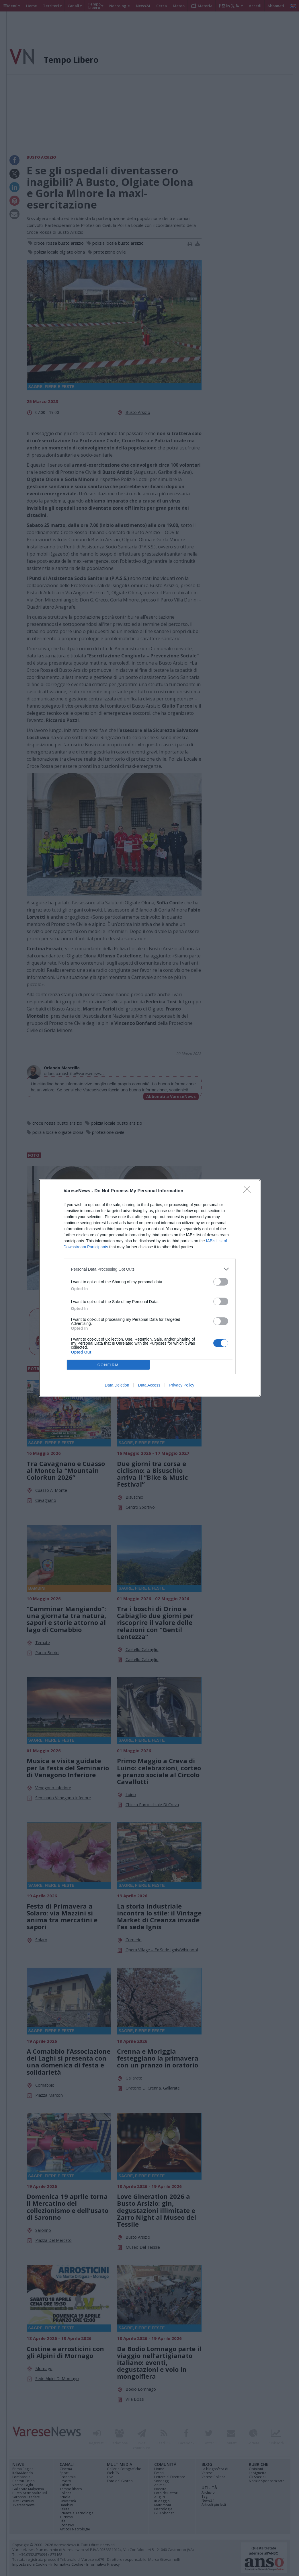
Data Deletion (117, 1385)
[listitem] (149, 1269)
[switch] (220, 1282)
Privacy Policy (181, 1385)
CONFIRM (108, 1365)
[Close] (248, 1191)
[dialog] (149, 1288)
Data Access (149, 1385)
